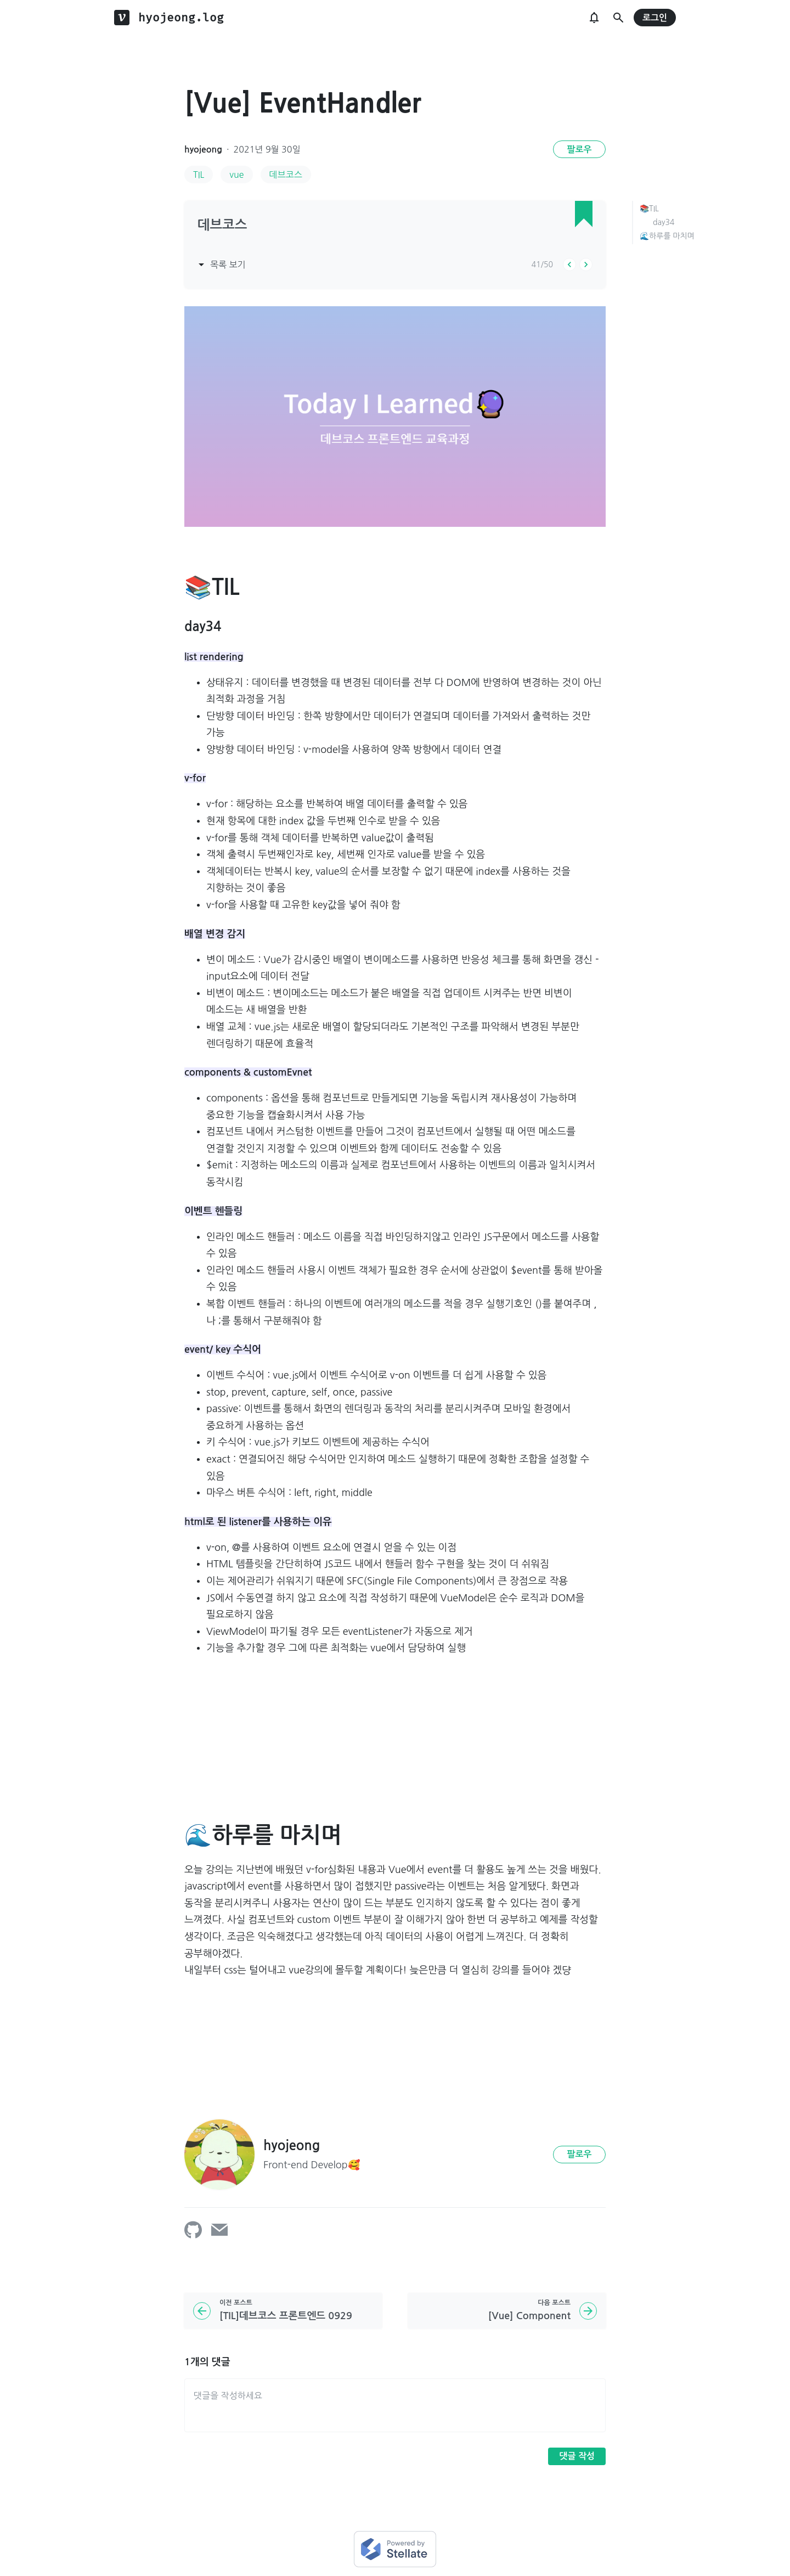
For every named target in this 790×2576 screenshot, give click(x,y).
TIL (198, 174)
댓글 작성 (577, 2456)
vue (236, 174)
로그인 (654, 18)
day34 (664, 222)
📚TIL (649, 208)
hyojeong (203, 149)
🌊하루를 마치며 (667, 236)
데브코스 (285, 174)
